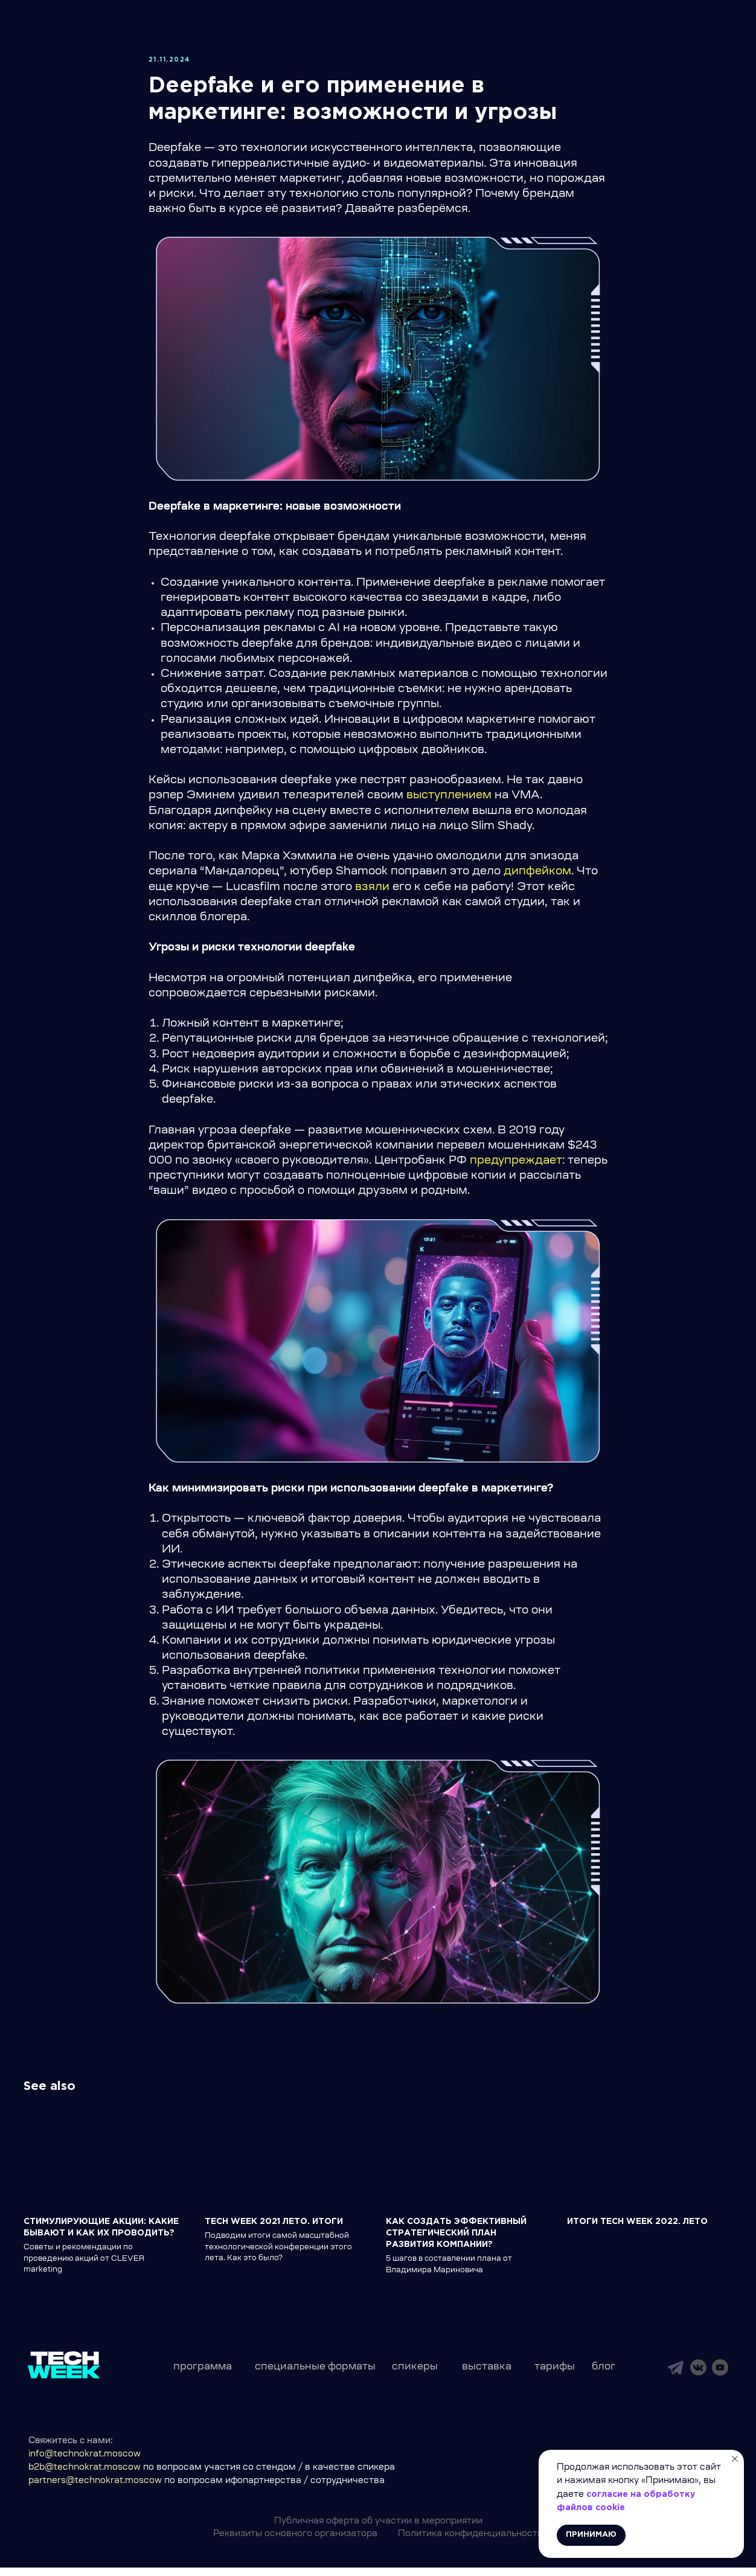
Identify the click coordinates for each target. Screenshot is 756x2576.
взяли (372, 891)
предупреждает (516, 1165)
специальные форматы (315, 2375)
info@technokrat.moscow (84, 2463)
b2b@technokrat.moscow (84, 2476)
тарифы (554, 2375)
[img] (676, 2376)
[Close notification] (735, 2459)
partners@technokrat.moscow (95, 2489)
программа (202, 2375)
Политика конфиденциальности (470, 2543)
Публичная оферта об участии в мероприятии (378, 2530)
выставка (486, 2375)
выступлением (449, 800)
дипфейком (537, 876)
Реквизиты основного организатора (295, 2543)
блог (603, 2375)
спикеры (415, 2375)
